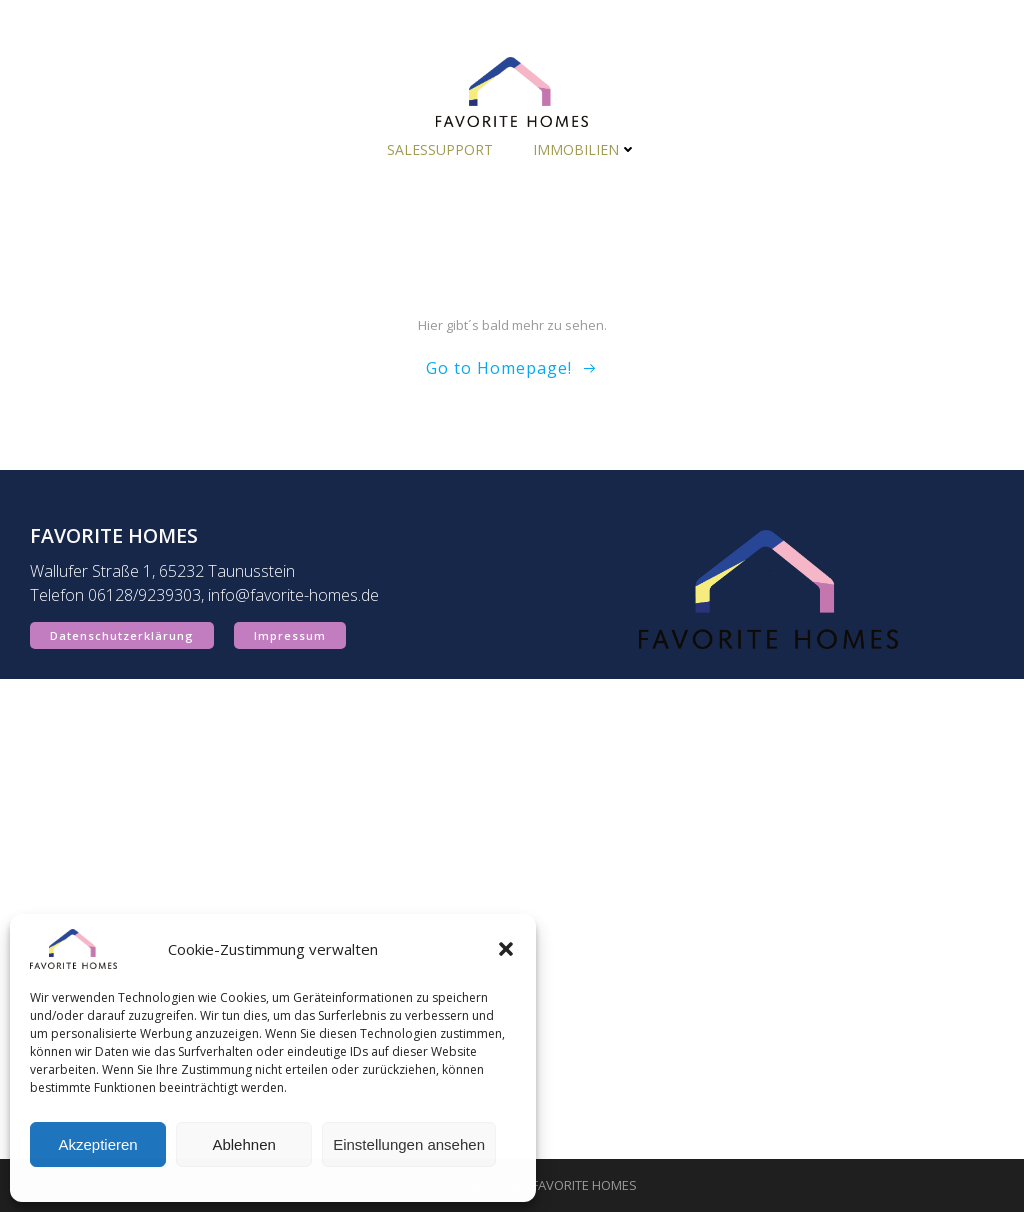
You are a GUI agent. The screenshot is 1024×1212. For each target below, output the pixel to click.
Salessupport (440, 149)
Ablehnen (243, 1144)
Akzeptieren (97, 1144)
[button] (506, 949)
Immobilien (585, 149)
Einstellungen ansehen (409, 1144)
